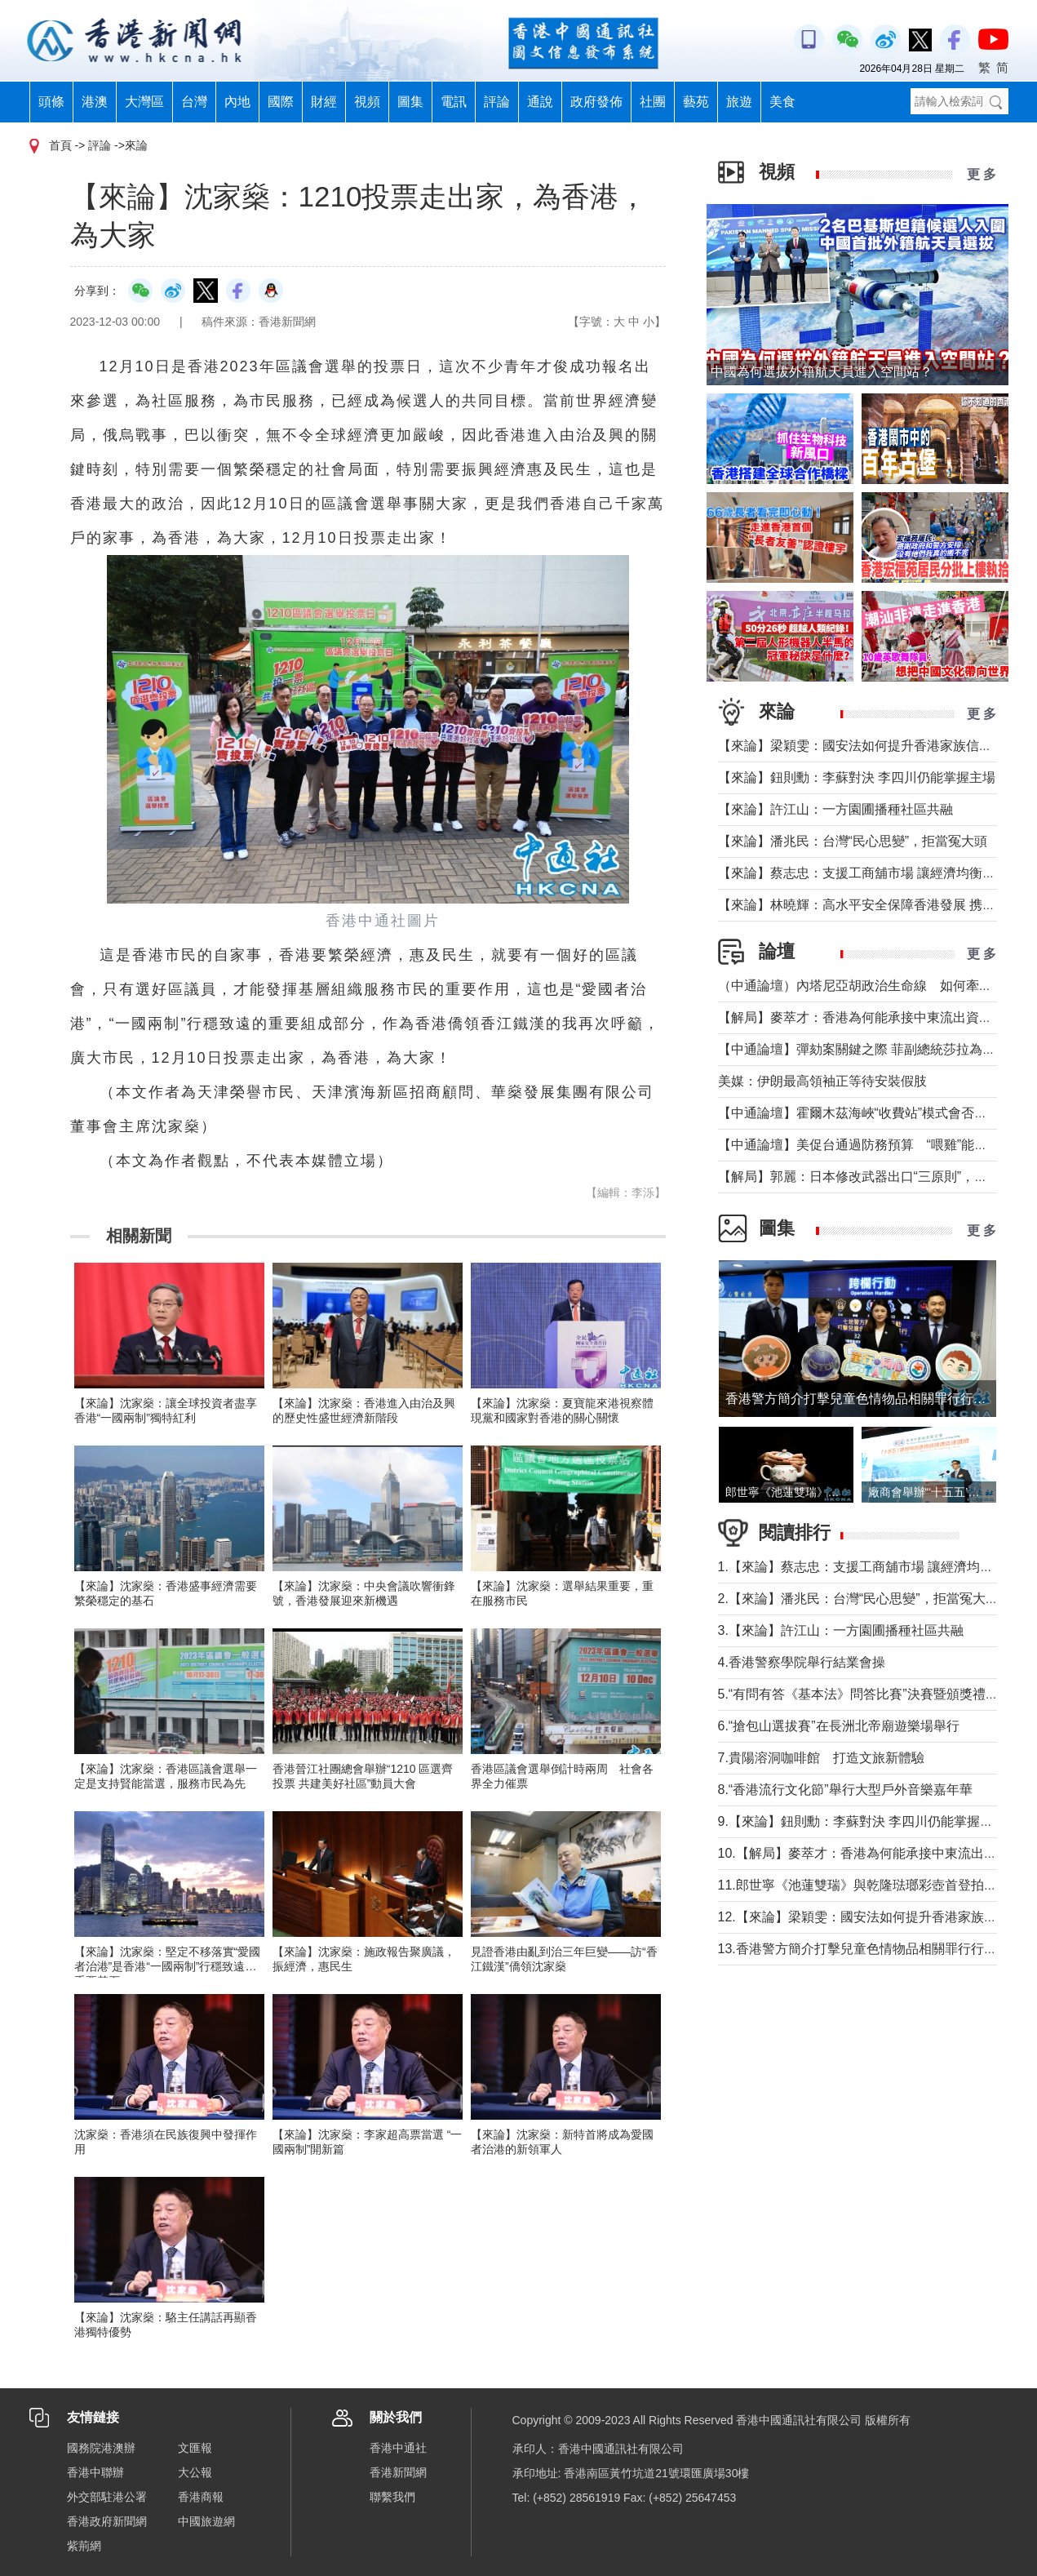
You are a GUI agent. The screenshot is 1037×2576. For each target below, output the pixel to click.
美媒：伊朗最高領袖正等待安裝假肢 (822, 1081)
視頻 (367, 102)
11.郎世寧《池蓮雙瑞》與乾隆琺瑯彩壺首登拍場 (857, 1885)
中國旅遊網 (206, 2521)
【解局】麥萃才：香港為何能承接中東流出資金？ (861, 1017)
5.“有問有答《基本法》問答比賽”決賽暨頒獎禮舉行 (865, 1694)
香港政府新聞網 (107, 2521)
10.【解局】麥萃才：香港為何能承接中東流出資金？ (870, 1853)
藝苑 (696, 102)
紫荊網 (84, 2545)
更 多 (981, 174)
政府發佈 (596, 102)
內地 (237, 102)
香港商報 (201, 2496)
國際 (281, 102)
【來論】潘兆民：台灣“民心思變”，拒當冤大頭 (853, 841)
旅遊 (739, 102)
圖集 (410, 102)
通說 (540, 102)
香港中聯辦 (95, 2472)
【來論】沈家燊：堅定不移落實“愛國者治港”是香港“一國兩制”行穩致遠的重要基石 (167, 1966)
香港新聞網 (398, 2472)
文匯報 (195, 2447)
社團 (653, 102)
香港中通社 (398, 2447)
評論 (497, 102)
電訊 (454, 102)
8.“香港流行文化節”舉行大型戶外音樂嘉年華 (845, 1790)
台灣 (194, 102)
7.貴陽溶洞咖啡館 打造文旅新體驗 (821, 1758)
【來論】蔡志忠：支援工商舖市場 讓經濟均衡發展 (863, 873)
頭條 (51, 102)
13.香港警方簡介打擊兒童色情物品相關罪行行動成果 (870, 1949)
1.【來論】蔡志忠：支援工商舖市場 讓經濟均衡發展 (869, 1567)
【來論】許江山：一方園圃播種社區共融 (835, 809)
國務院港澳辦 (101, 2447)
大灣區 (144, 102)
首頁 (60, 145)
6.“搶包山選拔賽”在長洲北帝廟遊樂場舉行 (838, 1726)
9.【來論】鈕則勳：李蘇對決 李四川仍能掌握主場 (862, 1821)
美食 (782, 102)
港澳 (95, 102)
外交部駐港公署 (107, 2496)
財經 (324, 102)
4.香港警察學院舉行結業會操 (801, 1662)
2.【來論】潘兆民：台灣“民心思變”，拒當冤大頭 (858, 1599)
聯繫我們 (392, 2496)
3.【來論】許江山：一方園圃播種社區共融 (841, 1630)
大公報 (195, 2472)
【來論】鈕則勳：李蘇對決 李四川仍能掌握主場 (856, 777)
